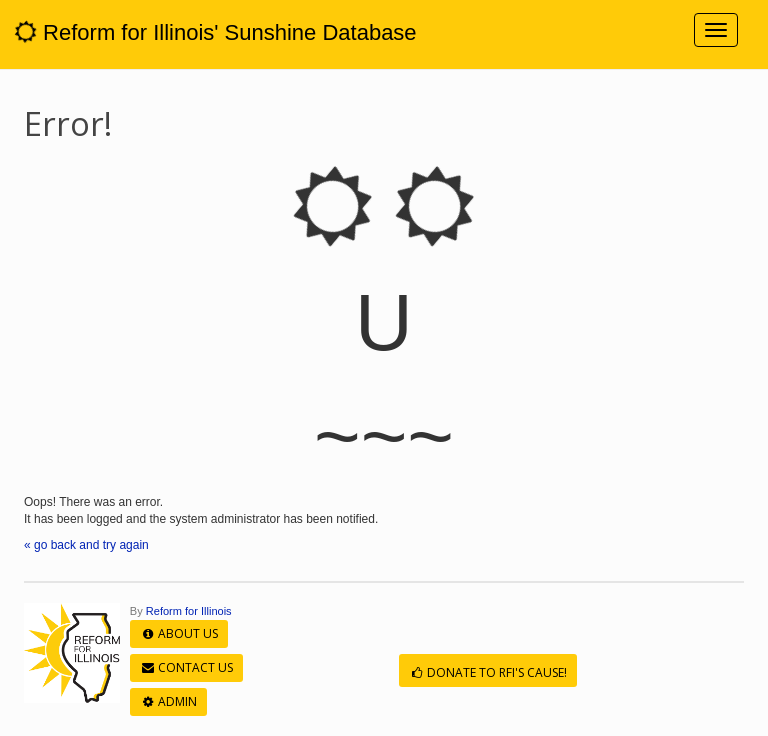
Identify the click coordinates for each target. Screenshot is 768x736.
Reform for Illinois (189, 611)
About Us (179, 633)
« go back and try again (86, 545)
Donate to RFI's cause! (488, 672)
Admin (168, 701)
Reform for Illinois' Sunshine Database (216, 32)
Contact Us (186, 667)
